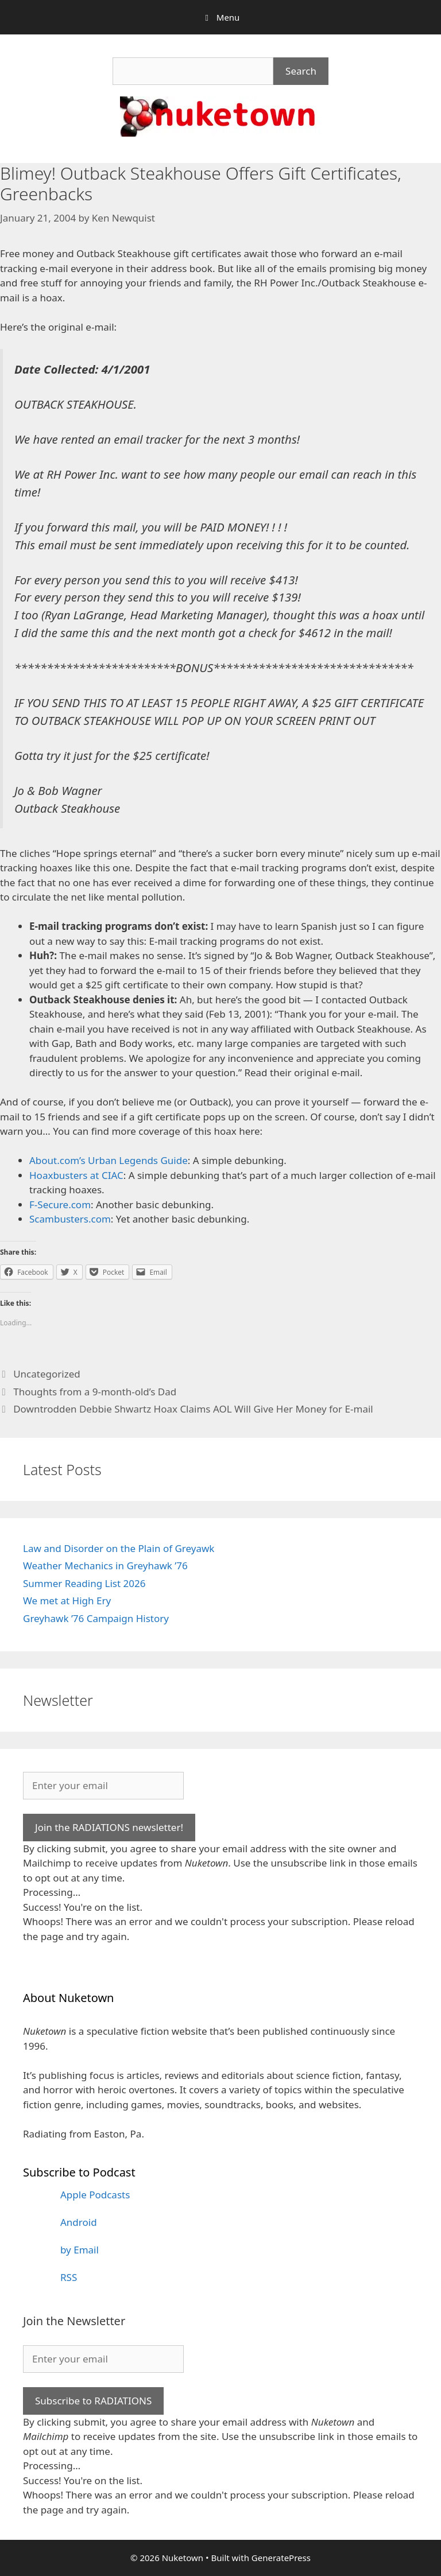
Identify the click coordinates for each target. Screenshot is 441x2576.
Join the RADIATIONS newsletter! (109, 1827)
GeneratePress (281, 2557)
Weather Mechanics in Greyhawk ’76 (105, 1565)
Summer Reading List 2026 (84, 1583)
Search (300, 70)
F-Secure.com (60, 1204)
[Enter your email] (103, 1785)
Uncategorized (46, 1373)
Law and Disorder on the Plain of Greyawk (118, 1548)
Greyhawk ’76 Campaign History (96, 1618)
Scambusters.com (70, 1218)
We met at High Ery (67, 1600)
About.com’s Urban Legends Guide (108, 1160)
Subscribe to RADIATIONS (93, 2400)
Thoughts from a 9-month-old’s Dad (94, 1391)
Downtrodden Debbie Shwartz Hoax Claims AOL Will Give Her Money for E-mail (193, 1408)
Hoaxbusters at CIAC (76, 1175)
